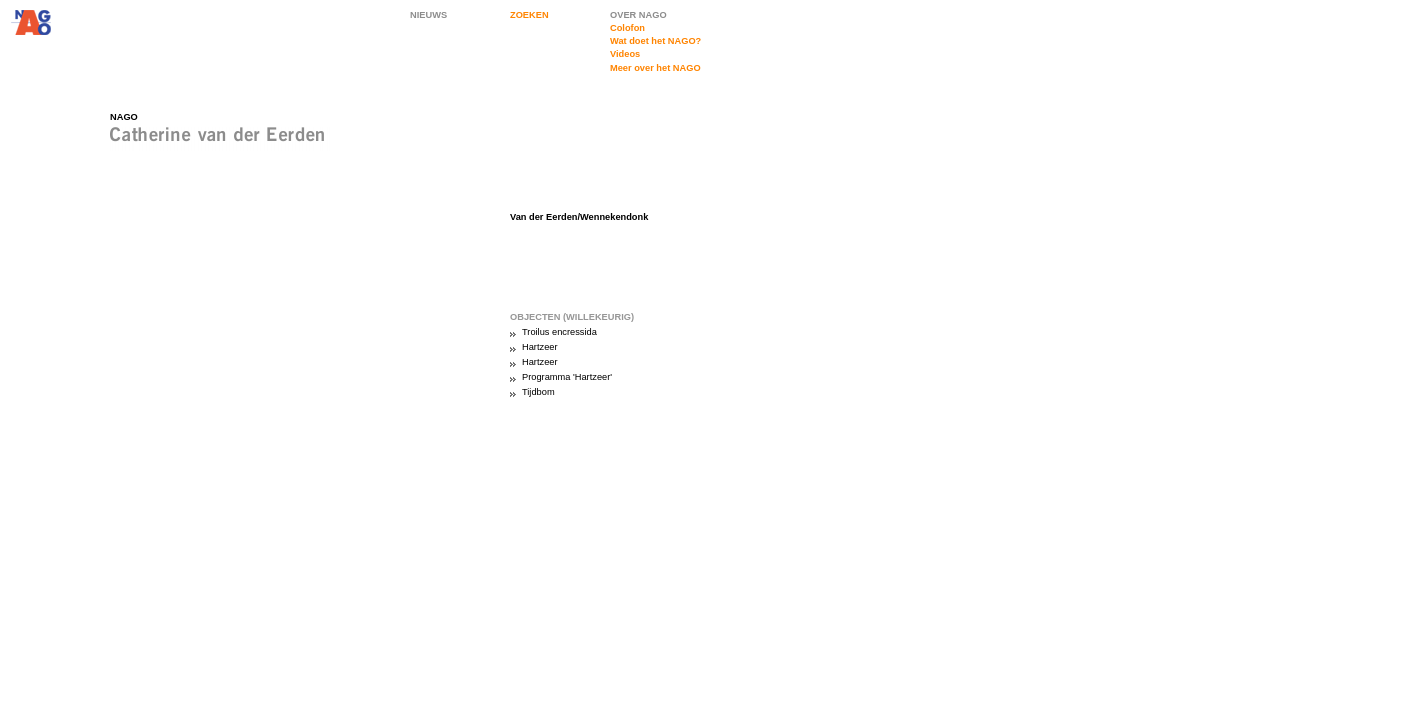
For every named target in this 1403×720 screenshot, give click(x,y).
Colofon (627, 28)
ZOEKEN (529, 15)
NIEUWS (428, 15)
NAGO (124, 117)
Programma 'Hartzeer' (567, 377)
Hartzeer (540, 347)
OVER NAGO (638, 15)
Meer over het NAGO (655, 68)
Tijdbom (538, 392)
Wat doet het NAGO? (655, 41)
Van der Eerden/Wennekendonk (579, 217)
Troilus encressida (559, 332)
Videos (625, 54)
